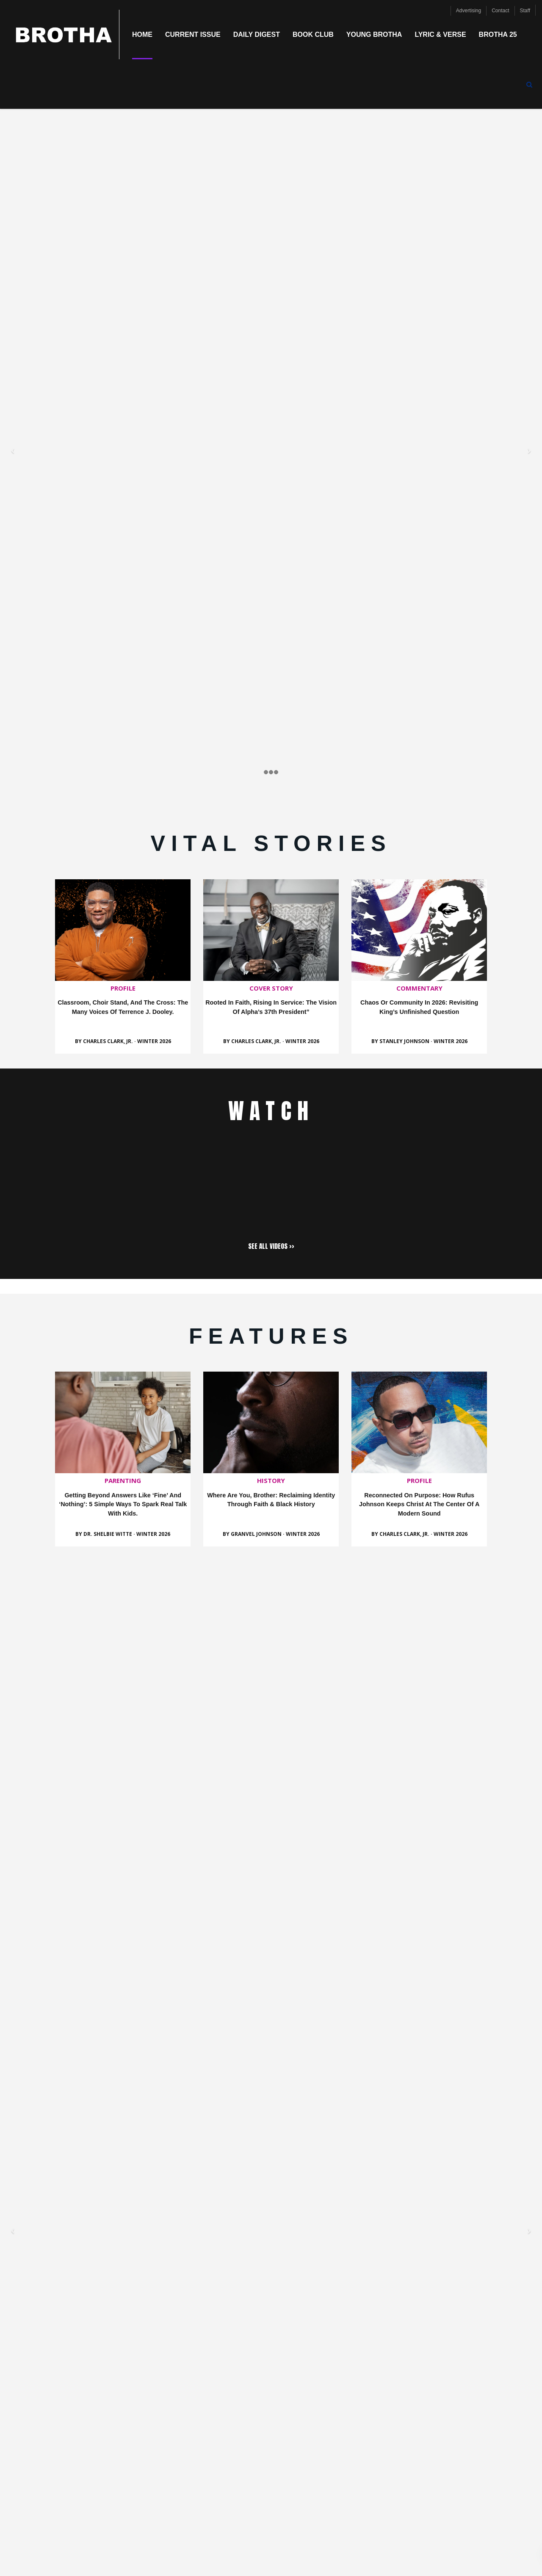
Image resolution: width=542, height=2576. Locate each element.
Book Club (313, 34)
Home (142, 34)
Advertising (468, 10)
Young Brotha (374, 34)
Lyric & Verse (440, 34)
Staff (525, 10)
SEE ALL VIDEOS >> (271, 1246)
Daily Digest (256, 34)
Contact (500, 10)
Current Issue (193, 34)
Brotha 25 (498, 34)
